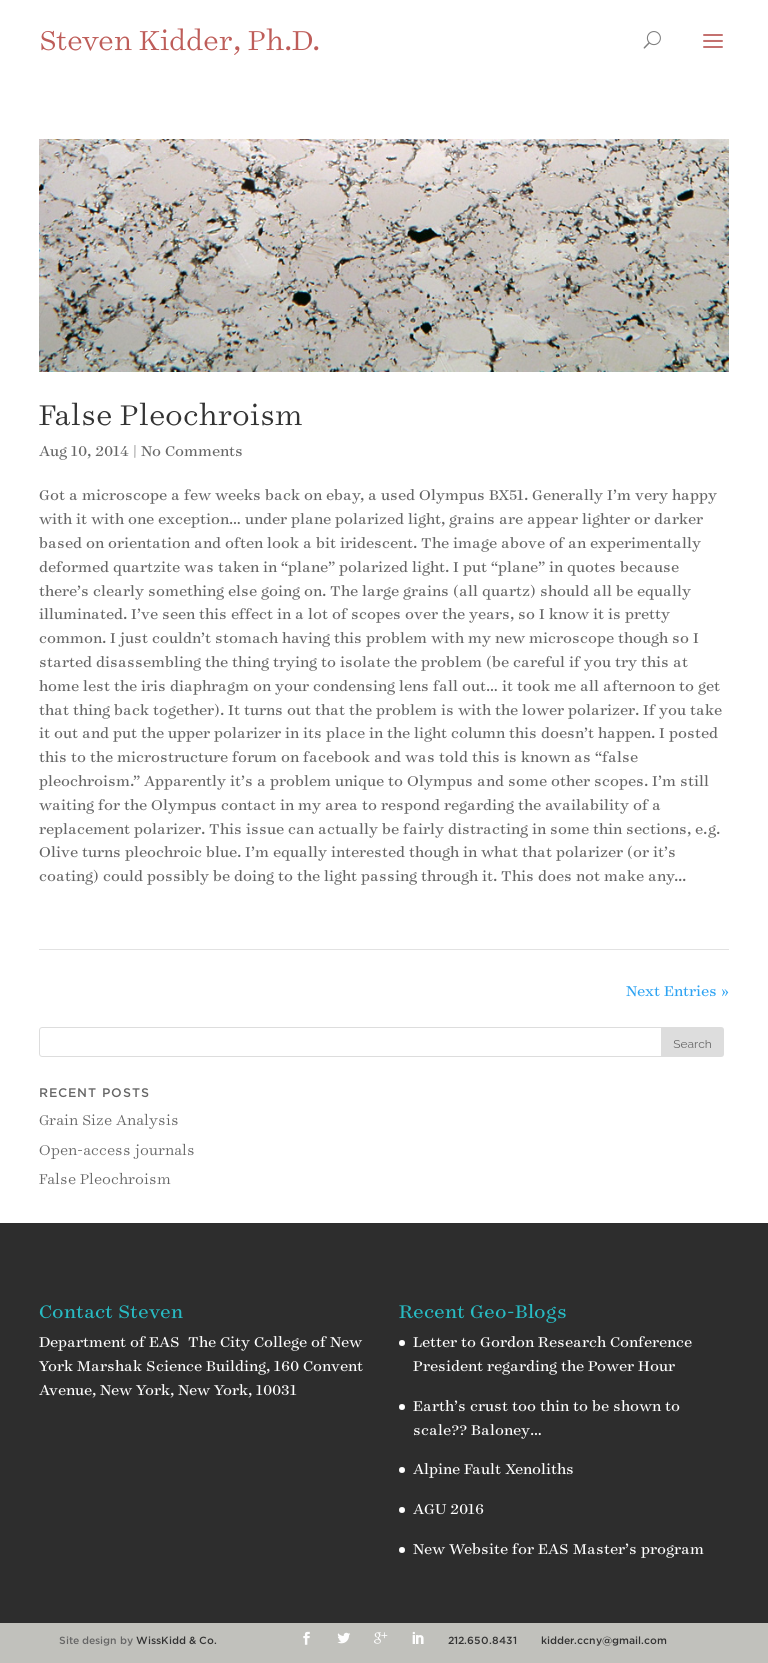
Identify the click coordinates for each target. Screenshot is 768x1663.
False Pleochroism (170, 415)
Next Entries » (677, 991)
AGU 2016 (448, 1509)
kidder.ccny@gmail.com (604, 1640)
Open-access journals (117, 1150)
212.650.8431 (482, 1640)
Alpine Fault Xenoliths (493, 1469)
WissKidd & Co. (176, 1640)
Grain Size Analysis (109, 1120)
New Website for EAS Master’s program (558, 1549)
